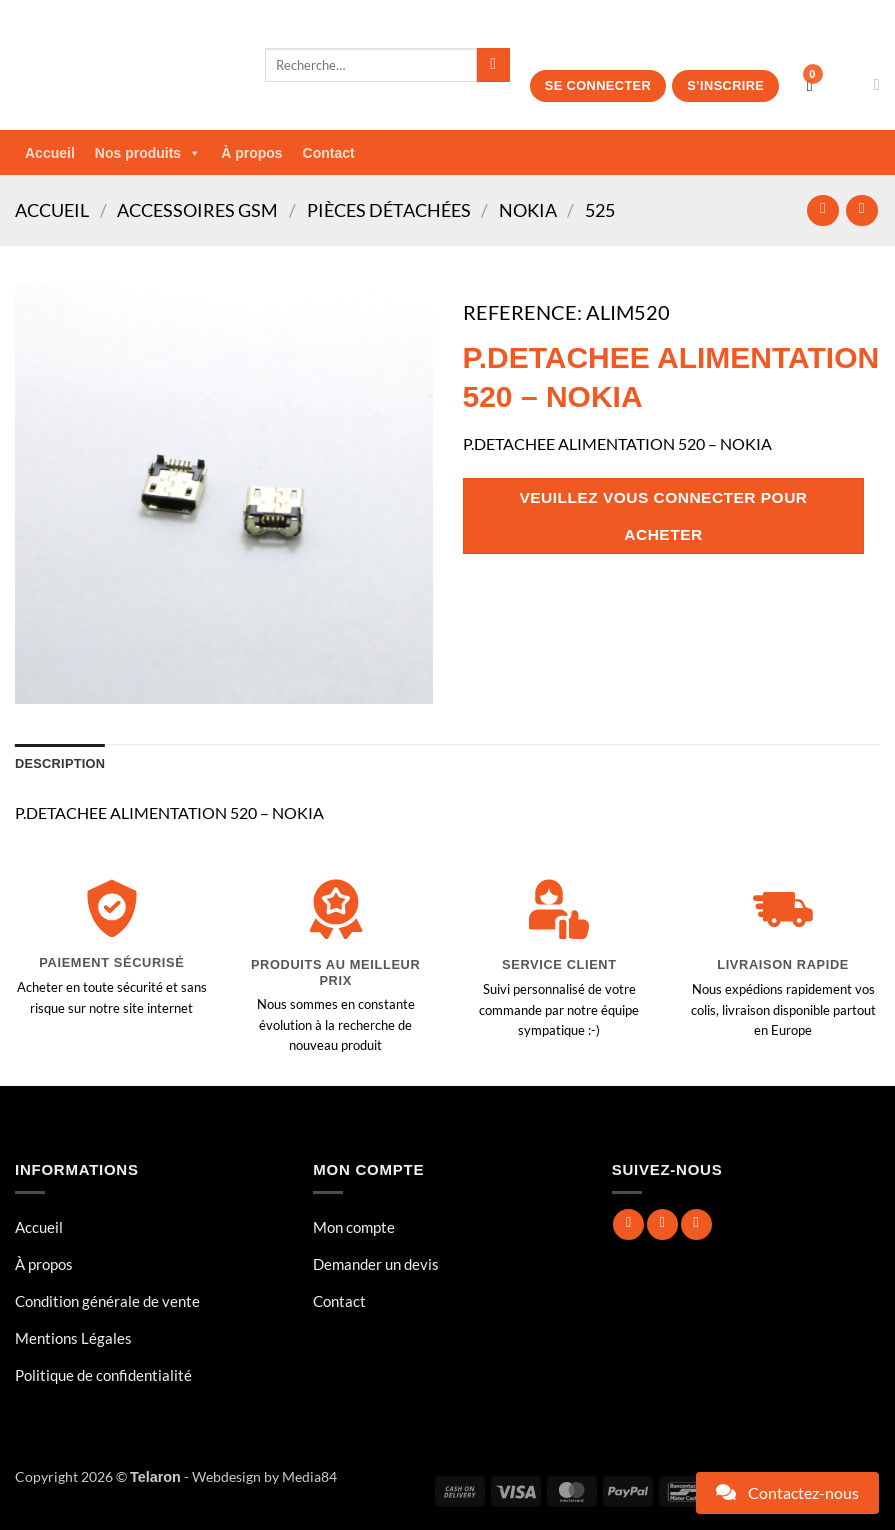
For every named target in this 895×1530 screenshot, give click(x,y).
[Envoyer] (493, 65)
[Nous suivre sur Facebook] (628, 1224)
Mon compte (354, 1227)
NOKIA (528, 210)
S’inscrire (725, 85)
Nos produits (148, 153)
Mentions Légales (73, 1338)
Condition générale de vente (107, 1301)
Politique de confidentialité (103, 1375)
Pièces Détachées (389, 210)
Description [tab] (60, 763)
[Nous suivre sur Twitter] (696, 1224)
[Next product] (822, 210)
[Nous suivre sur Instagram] (662, 1224)
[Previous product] (861, 210)
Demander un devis (376, 1264)
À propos (251, 153)
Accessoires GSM (197, 210)
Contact (329, 153)
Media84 (309, 1476)
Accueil (50, 153)
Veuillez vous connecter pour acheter (663, 516)
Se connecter (598, 85)
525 (600, 210)
